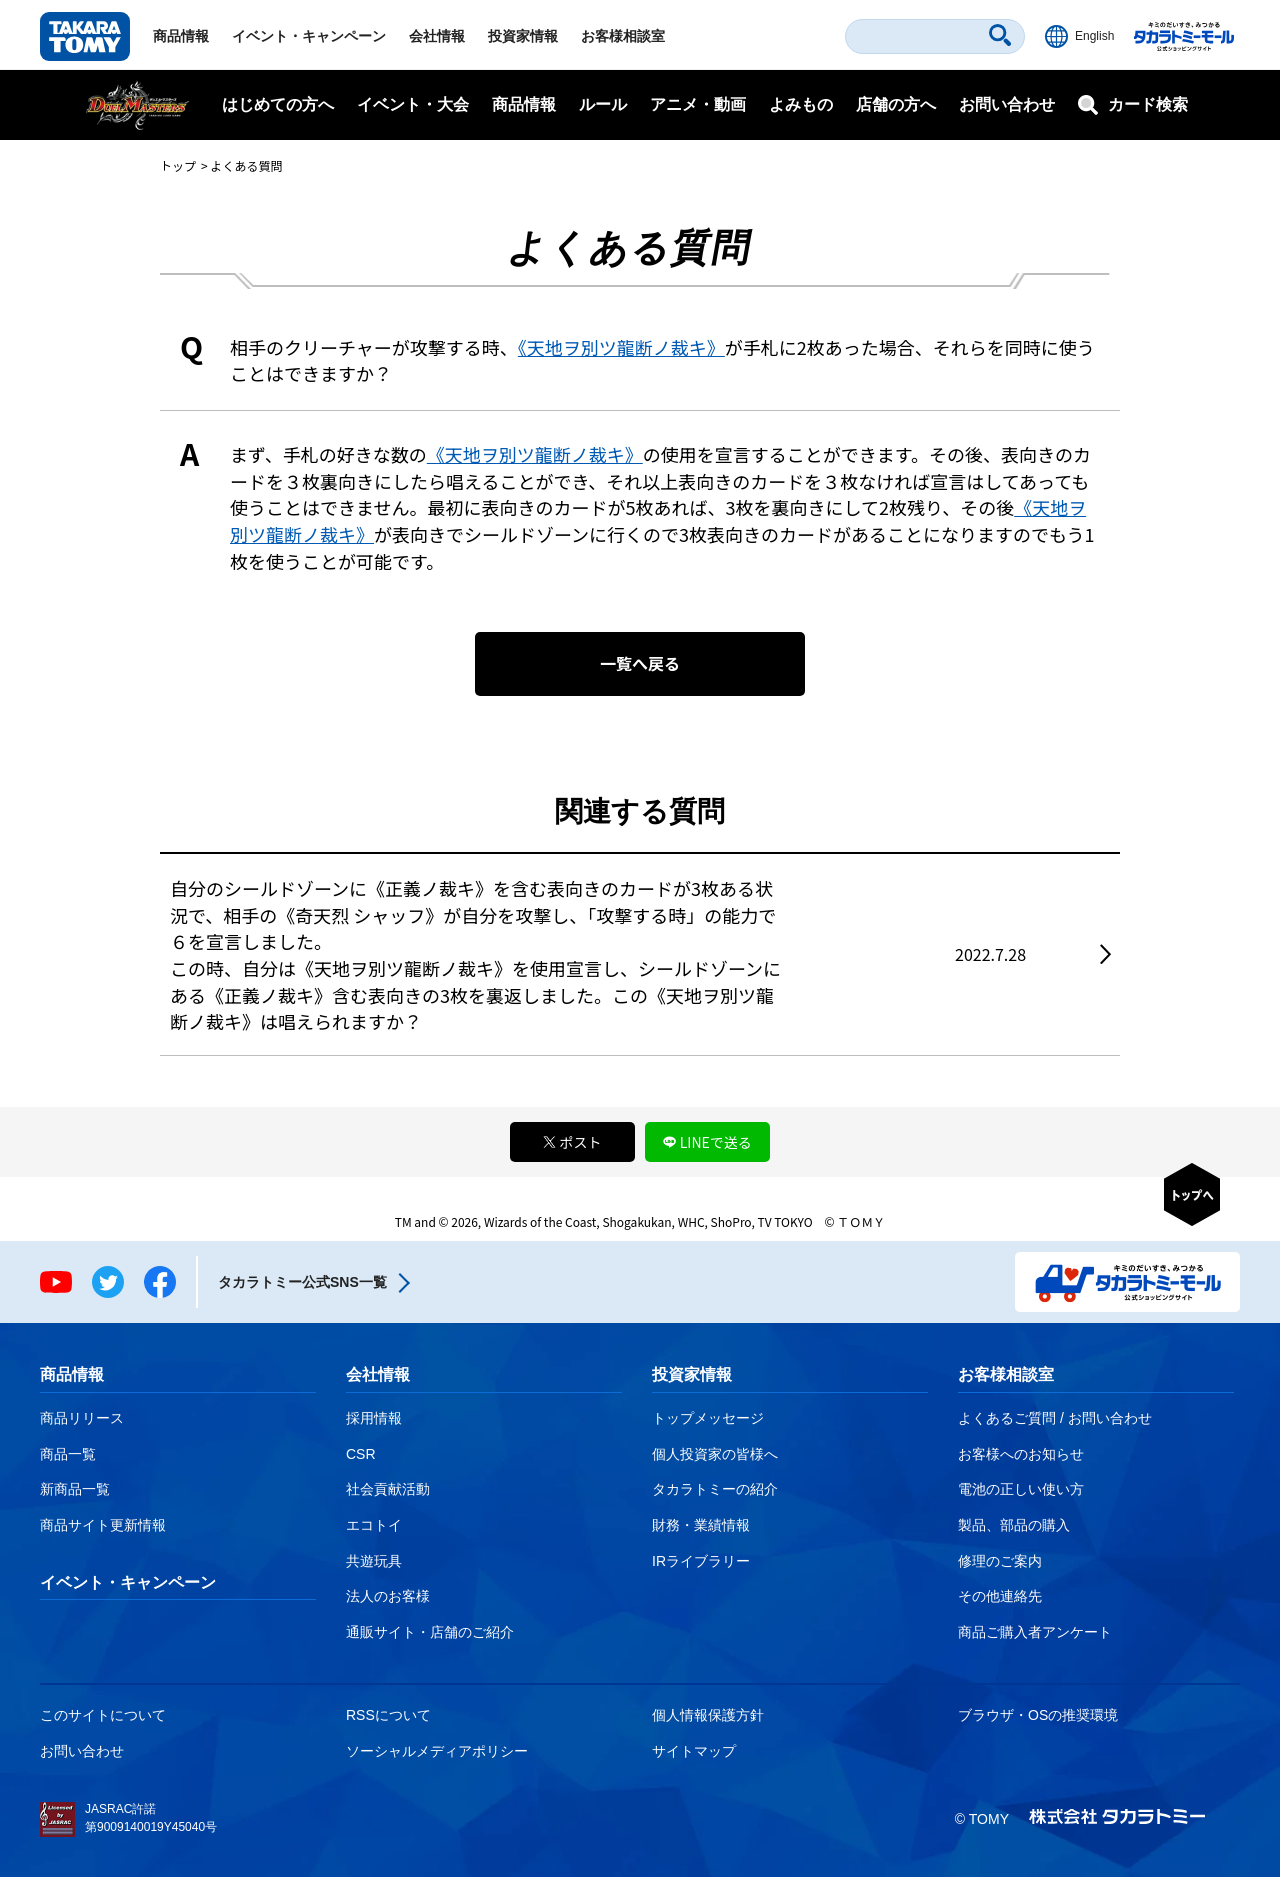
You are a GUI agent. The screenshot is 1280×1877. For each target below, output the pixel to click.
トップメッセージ (708, 1418)
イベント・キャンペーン (309, 36)
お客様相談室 (623, 36)
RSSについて (388, 1715)
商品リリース (82, 1418)
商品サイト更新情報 (103, 1525)
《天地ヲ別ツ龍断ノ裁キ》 (621, 347)
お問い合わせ (1007, 104)
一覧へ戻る (640, 663)
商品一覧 (68, 1454)
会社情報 (437, 36)
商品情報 (181, 36)
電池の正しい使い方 (1021, 1489)
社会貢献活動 (388, 1489)
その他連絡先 (1000, 1596)
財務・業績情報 (701, 1525)
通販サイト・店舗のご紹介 (430, 1632)
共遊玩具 (374, 1561)
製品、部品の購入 (1014, 1525)
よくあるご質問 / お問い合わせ (1055, 1418)
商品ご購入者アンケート (1035, 1632)
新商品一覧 (75, 1489)
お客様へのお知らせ (1021, 1454)
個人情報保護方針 (708, 1715)
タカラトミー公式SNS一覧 (302, 1282)
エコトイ (374, 1525)
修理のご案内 (1000, 1561)
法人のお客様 (388, 1596)
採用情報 (374, 1418)
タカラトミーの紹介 (715, 1489)
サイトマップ (694, 1751)
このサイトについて (103, 1715)
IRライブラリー (701, 1561)
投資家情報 (523, 36)
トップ (178, 165)
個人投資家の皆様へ (715, 1454)
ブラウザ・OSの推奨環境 (1038, 1715)
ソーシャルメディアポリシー (437, 1751)
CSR (361, 1454)
